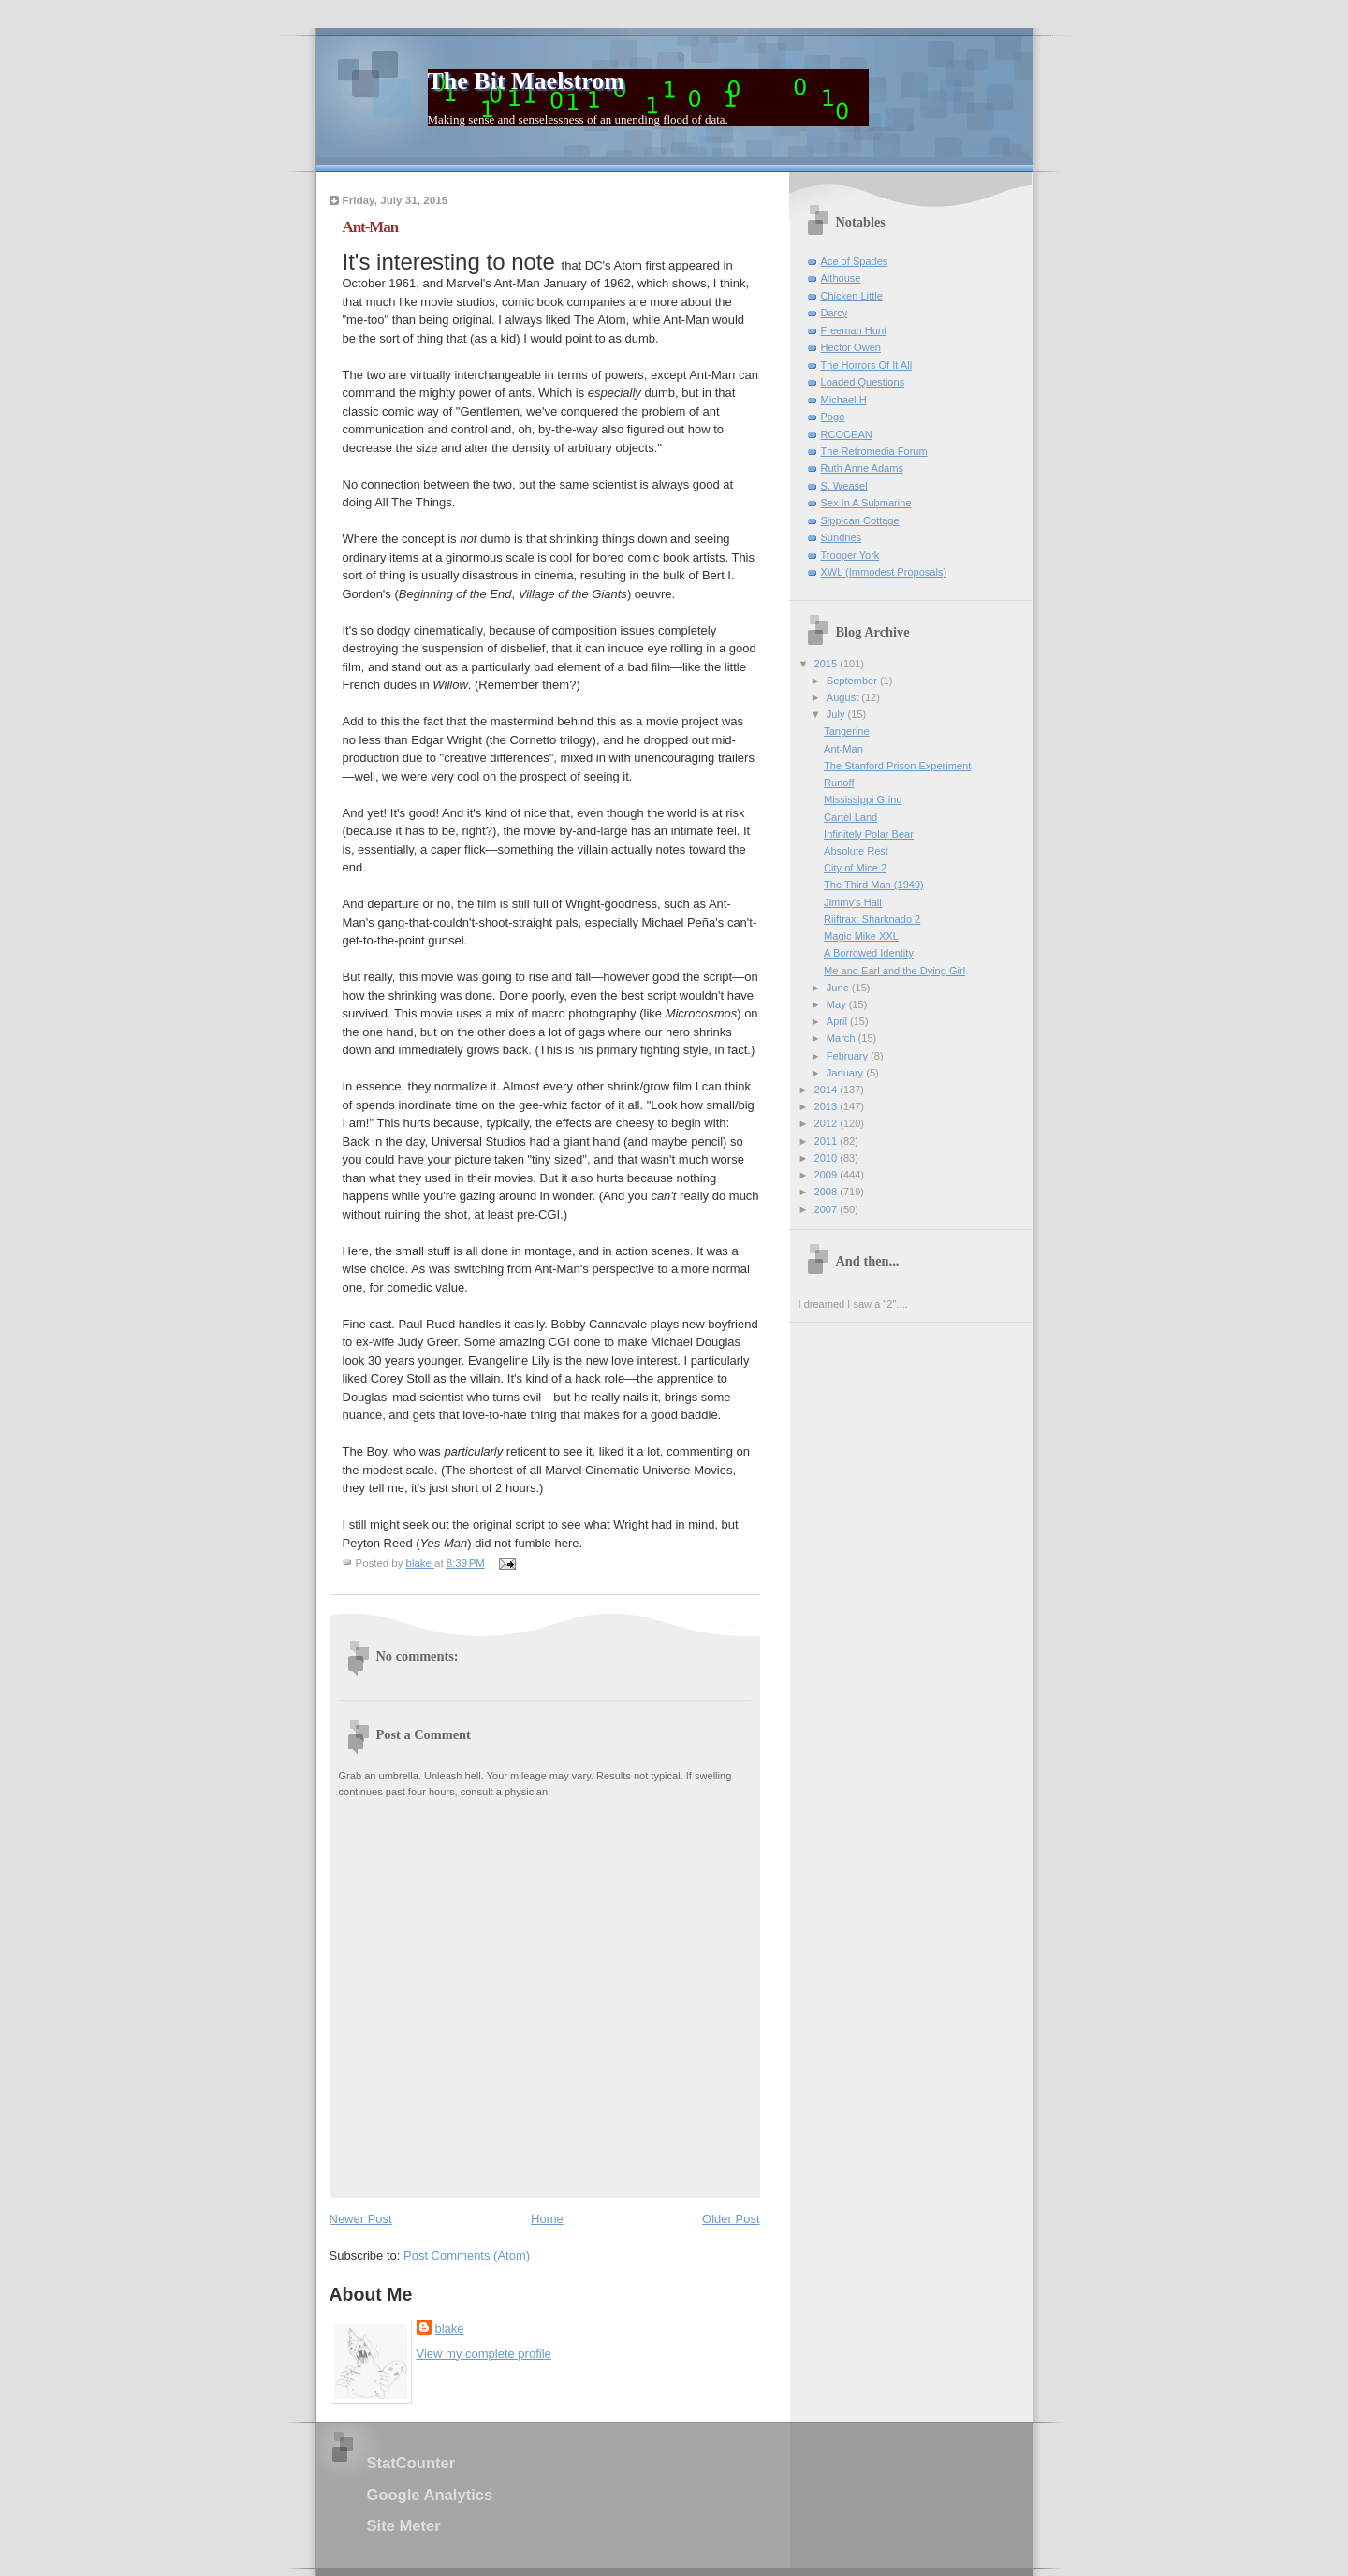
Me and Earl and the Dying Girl (894, 970)
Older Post (730, 2219)
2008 (827, 1191)
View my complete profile (484, 2354)
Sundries (841, 537)
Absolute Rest (856, 850)
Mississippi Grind (862, 799)
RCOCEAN (846, 434)
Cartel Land (850, 817)
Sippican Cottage (860, 520)
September (853, 680)
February (849, 1055)
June (839, 987)
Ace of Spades (854, 261)
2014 (827, 1089)
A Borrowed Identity (869, 953)
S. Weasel (844, 485)
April (838, 1021)
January (846, 1072)
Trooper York (850, 555)
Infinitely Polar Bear (869, 834)
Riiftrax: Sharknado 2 (872, 919)
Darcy (834, 312)
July (837, 714)
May (838, 1004)
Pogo (833, 416)
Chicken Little (852, 295)
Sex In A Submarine (866, 502)
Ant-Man (843, 748)
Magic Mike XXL (861, 936)
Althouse (841, 278)
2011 (827, 1141)
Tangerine (847, 731)
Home (547, 2219)
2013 (827, 1106)
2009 (827, 1174)
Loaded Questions (863, 382)
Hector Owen (851, 347)
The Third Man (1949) (874, 884)
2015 (827, 663)
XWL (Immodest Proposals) (884, 572)
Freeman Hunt (854, 330)
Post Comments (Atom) (466, 2255)
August (844, 697)
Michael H (844, 399)
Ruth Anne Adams (862, 468)
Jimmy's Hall (853, 902)
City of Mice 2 (855, 867)
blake (449, 2328)
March (842, 1038)
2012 (827, 1123)
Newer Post (361, 2219)
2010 (827, 1158)
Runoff (839, 782)
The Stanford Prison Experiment (897, 765)
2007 (827, 1209)
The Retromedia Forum (874, 451)
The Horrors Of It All (867, 365)
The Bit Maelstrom (526, 81)
